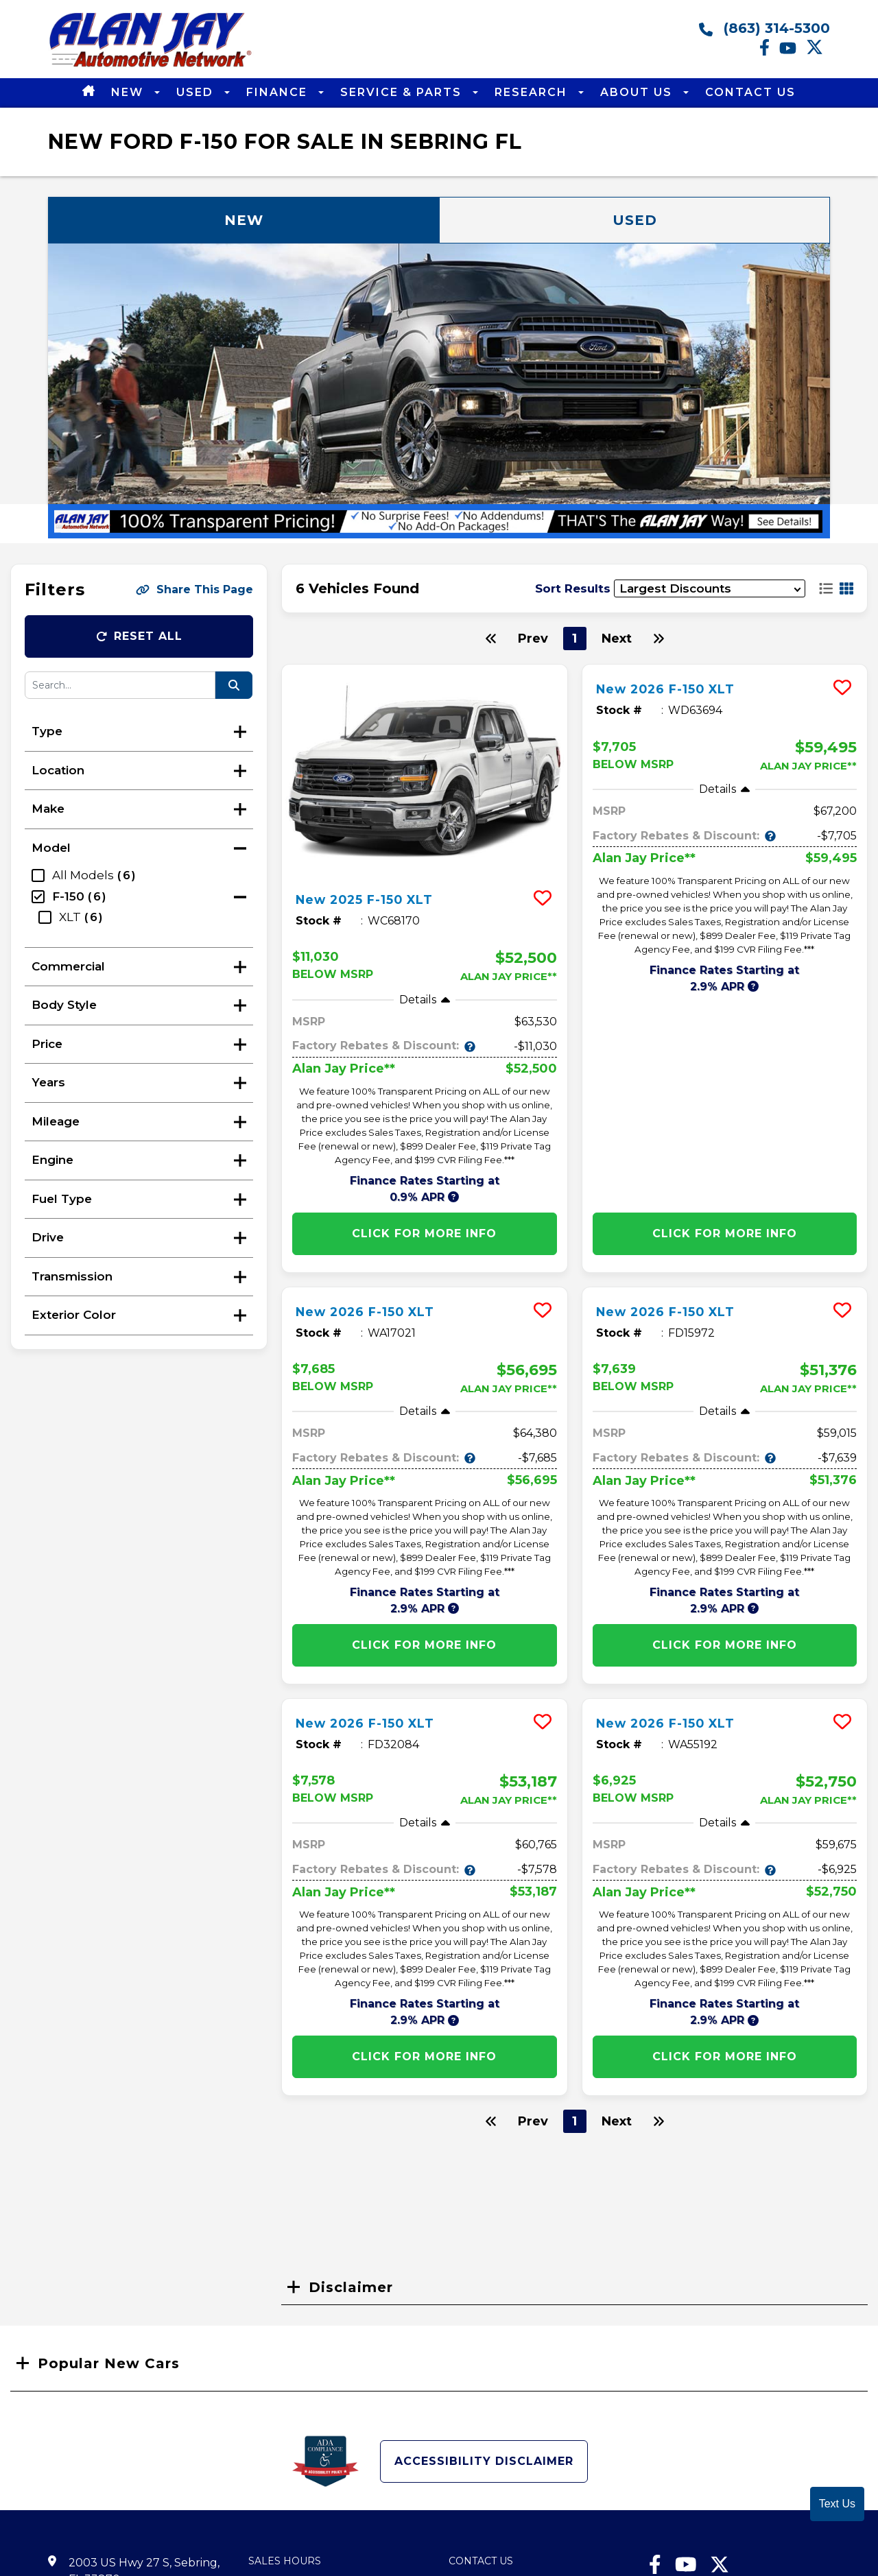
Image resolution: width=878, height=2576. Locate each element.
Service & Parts (403, 92)
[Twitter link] (818, 52)
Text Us (837, 2503)
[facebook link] (769, 52)
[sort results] (709, 588)
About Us (638, 92)
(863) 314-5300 (764, 28)
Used (196, 92)
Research (533, 92)
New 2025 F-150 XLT (375, 899)
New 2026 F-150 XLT (676, 688)
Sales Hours (284, 2561)
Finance (278, 92)
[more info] (424, 772)
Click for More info (424, 1233)
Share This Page (194, 589)
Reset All (139, 636)
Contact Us (750, 92)
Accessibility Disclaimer (483, 2461)
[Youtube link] (792, 52)
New (129, 92)
